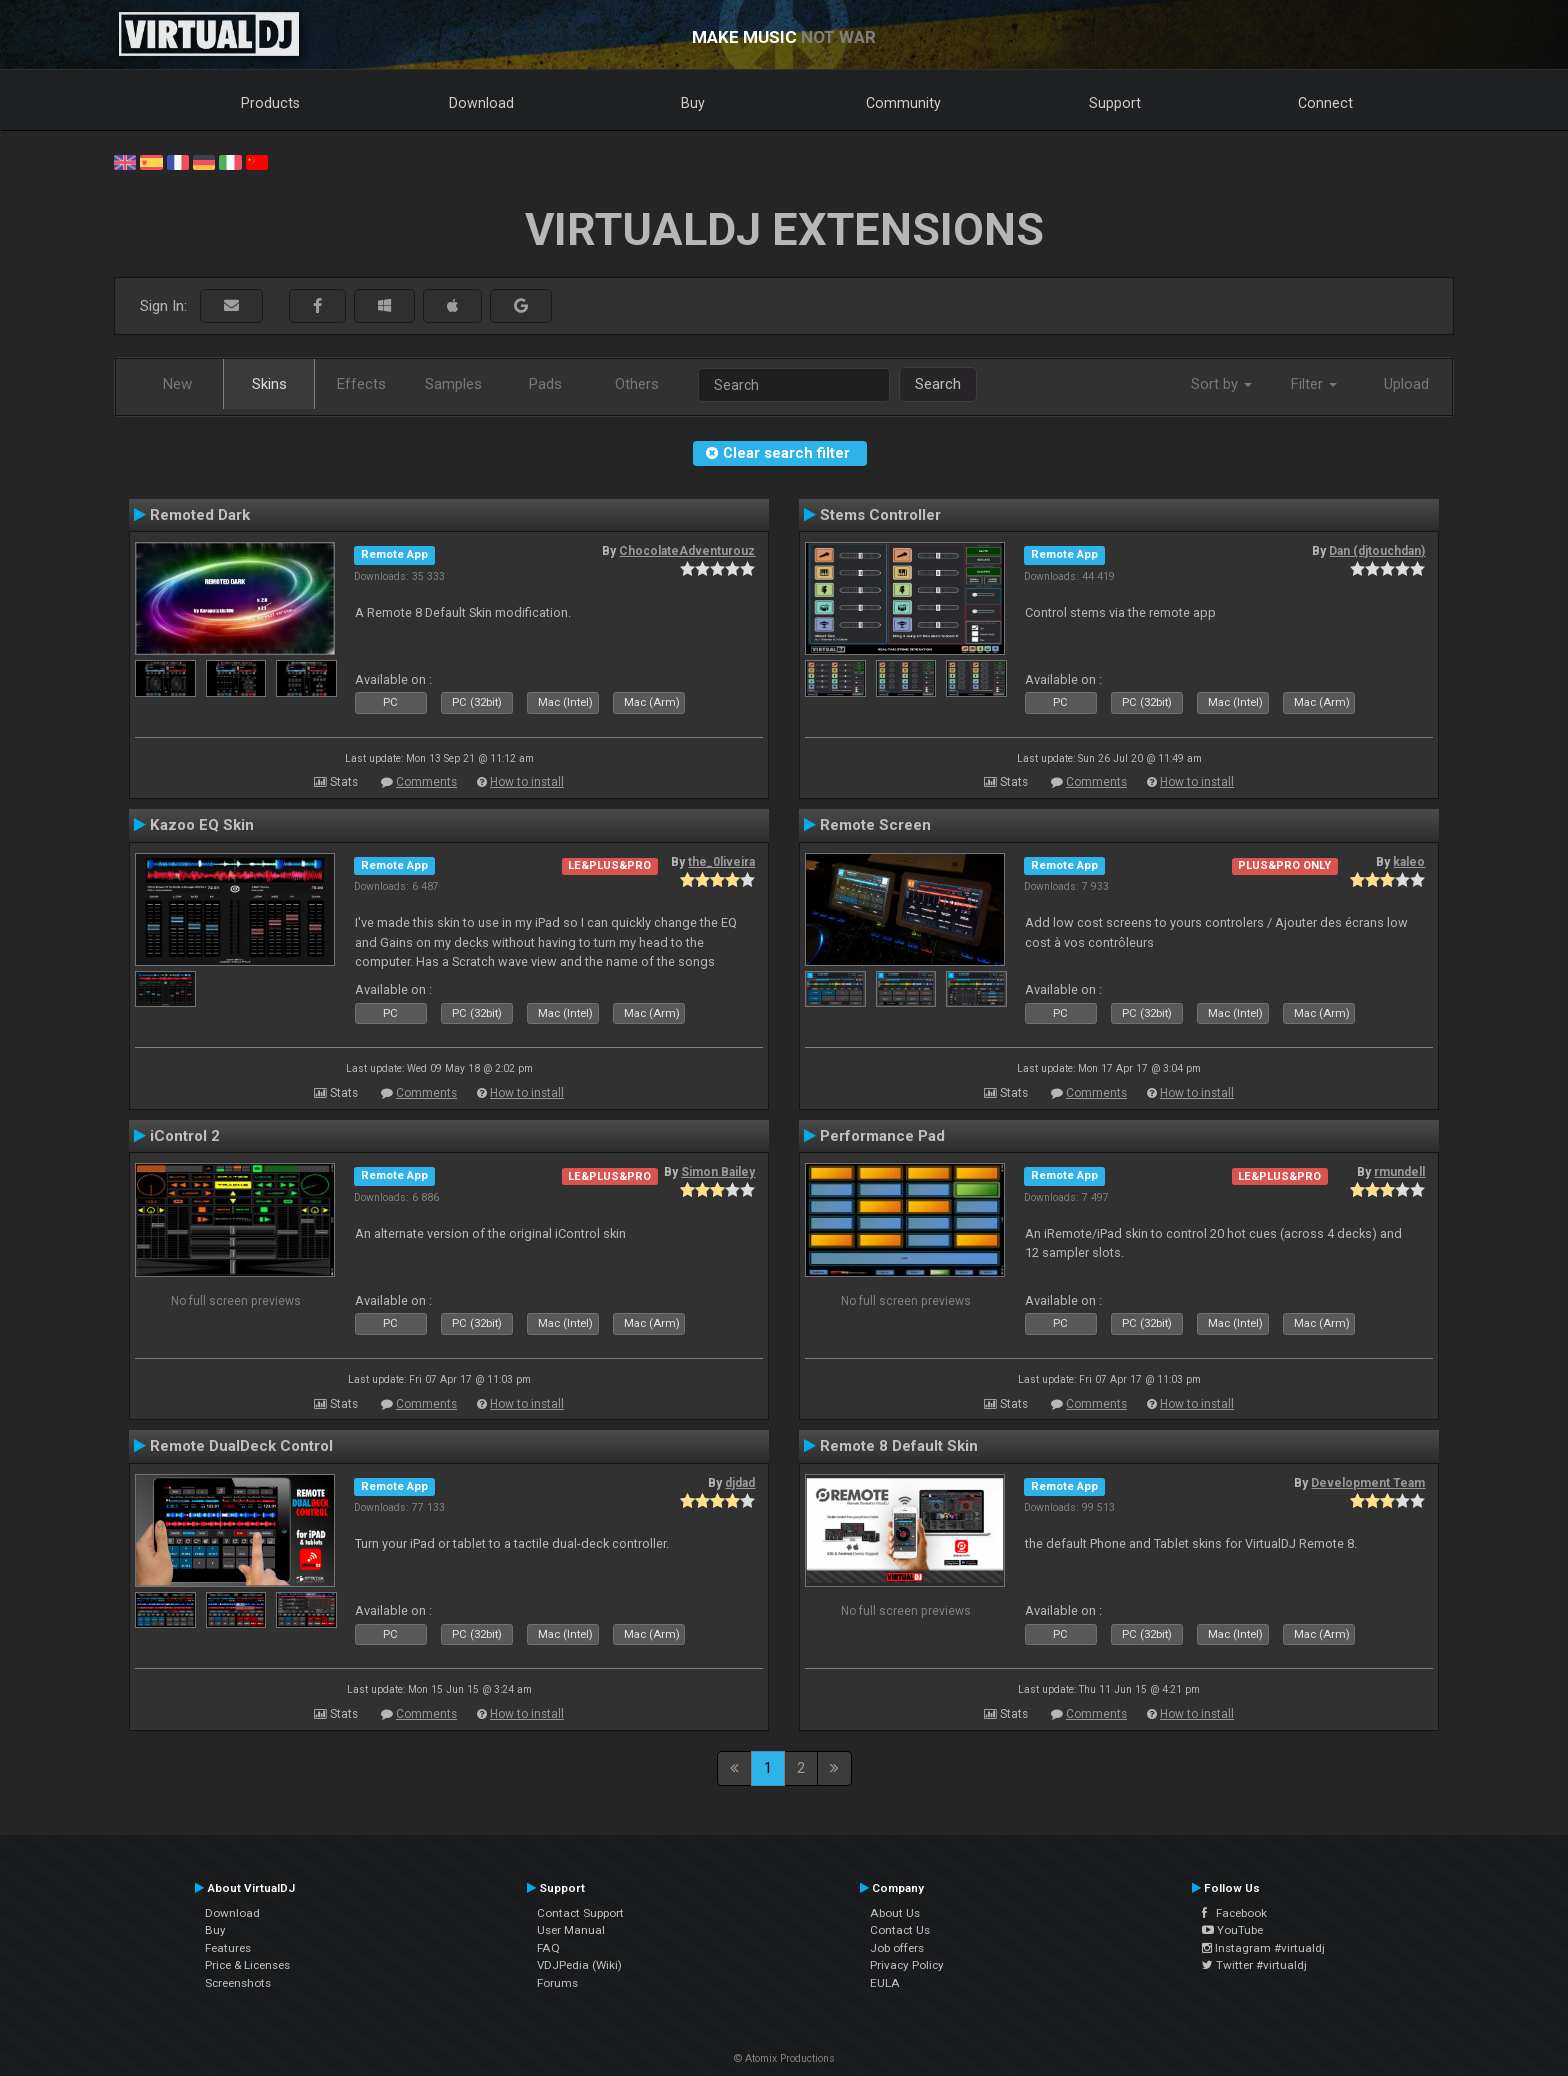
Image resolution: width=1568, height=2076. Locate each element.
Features (228, 1948)
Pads (545, 384)
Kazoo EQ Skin (202, 825)
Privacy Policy (907, 1965)
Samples (453, 384)
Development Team (1368, 1483)
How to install (527, 782)
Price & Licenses (247, 1965)
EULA (885, 1983)
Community (903, 103)
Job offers (897, 1948)
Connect (1325, 103)
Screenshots (238, 1983)
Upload (1406, 384)
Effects (361, 384)
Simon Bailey (718, 1172)
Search (938, 384)
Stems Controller (880, 515)
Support (1115, 103)
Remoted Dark (200, 515)
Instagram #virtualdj (1263, 1948)
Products (270, 103)
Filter (1314, 384)
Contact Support (580, 1913)
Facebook (1234, 1913)
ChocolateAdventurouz (687, 551)
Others (637, 384)
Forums (557, 1983)
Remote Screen (875, 825)
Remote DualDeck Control (241, 1446)
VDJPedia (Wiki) (579, 1965)
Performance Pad (882, 1136)
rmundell (1399, 1172)
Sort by (1221, 384)
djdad (740, 1483)
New (177, 384)
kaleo (1409, 862)
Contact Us (900, 1930)
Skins (269, 384)
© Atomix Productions (784, 2058)
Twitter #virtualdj (1254, 1965)
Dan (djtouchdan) (1377, 551)
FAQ (548, 1948)
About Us (895, 1913)
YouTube (1232, 1930)
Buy (693, 103)
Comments (426, 782)
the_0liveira (721, 862)
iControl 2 (185, 1136)
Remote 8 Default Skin (899, 1446)
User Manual (571, 1930)
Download (481, 103)
